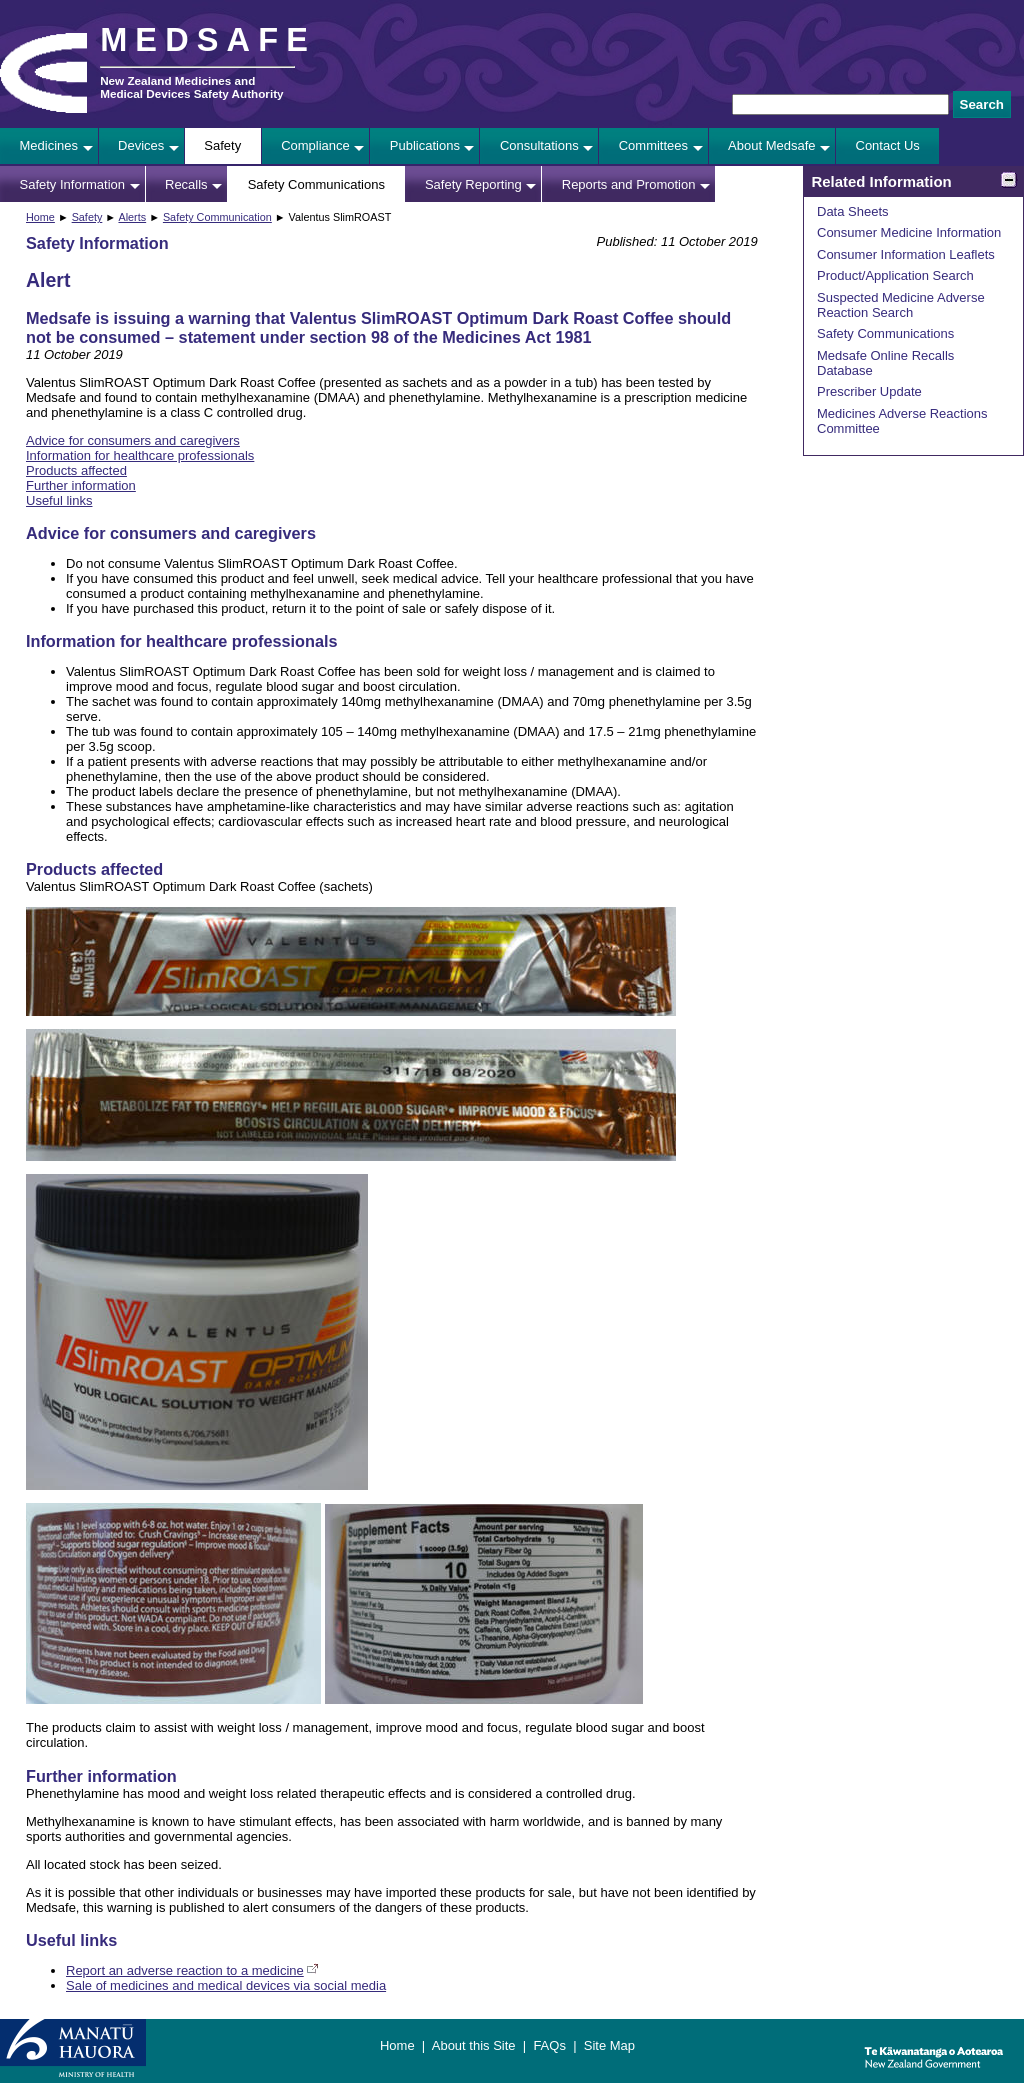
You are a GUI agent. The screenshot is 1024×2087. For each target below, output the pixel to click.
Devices (141, 145)
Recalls (186, 184)
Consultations (539, 145)
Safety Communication (217, 217)
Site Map (609, 2045)
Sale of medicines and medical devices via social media (226, 1985)
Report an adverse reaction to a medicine (185, 1970)
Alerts (132, 217)
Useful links (59, 500)
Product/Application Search (895, 275)
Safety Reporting (473, 184)
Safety (222, 145)
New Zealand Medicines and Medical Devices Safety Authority (191, 87)
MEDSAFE (208, 40)
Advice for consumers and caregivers (133, 440)
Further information (81, 485)
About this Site (474, 2045)
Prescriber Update (869, 391)
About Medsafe (771, 145)
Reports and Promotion (629, 184)
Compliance (315, 145)
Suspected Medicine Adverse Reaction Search (901, 305)
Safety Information (73, 184)
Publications (425, 145)
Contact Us (888, 145)
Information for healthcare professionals (140, 455)
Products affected (76, 470)
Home (40, 217)
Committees (653, 145)
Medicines (49, 145)
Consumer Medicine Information (909, 232)
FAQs (549, 2045)
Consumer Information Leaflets (906, 254)
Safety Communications (316, 184)
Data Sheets (853, 211)
